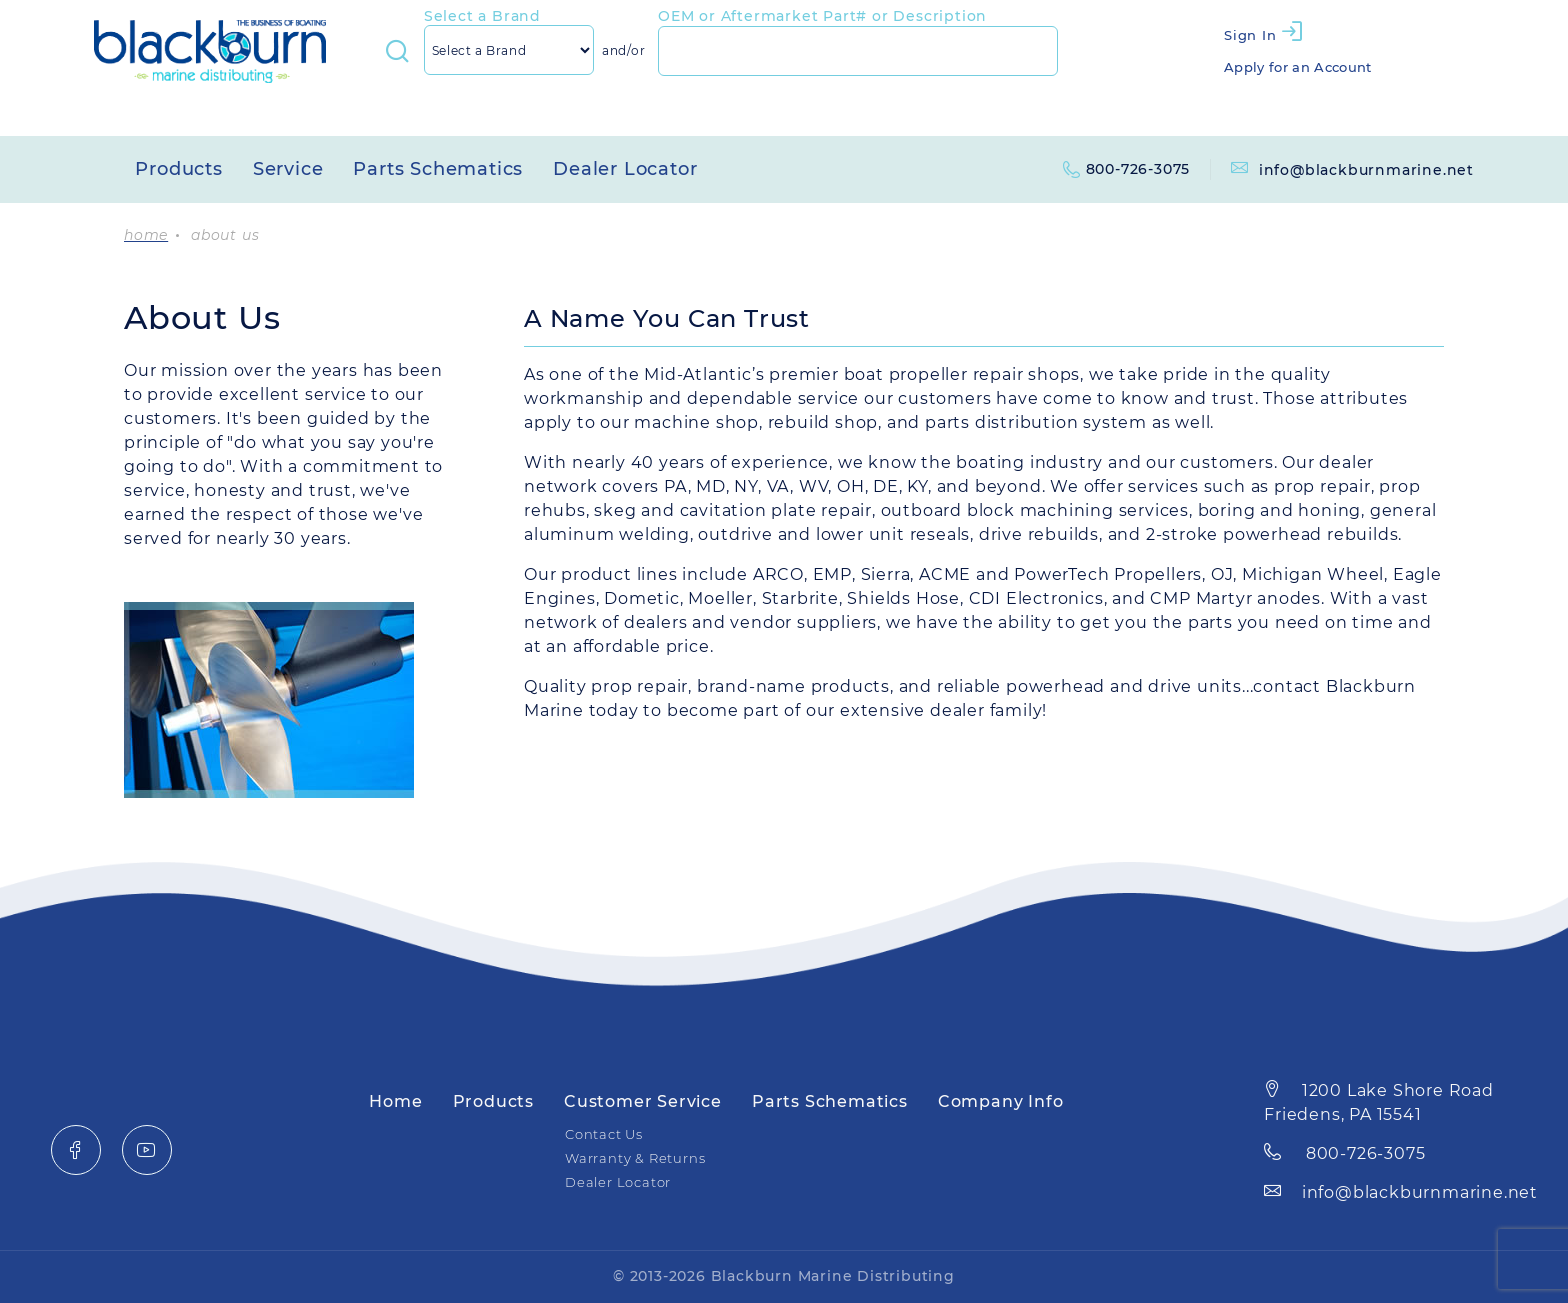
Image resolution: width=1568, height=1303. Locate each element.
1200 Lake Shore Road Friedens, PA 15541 (1379, 1102)
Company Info (1001, 1101)
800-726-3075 (1138, 169)
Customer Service (643, 1101)
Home (395, 1101)
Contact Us (604, 1134)
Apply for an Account (1298, 67)
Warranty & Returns (635, 1158)
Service (288, 169)
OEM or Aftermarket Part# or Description (822, 16)
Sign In (1250, 35)
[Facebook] (76, 1150)
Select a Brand (482, 16)
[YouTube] (147, 1150)
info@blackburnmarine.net (1352, 170)
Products (178, 169)
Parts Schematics (438, 169)
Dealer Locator (625, 169)
